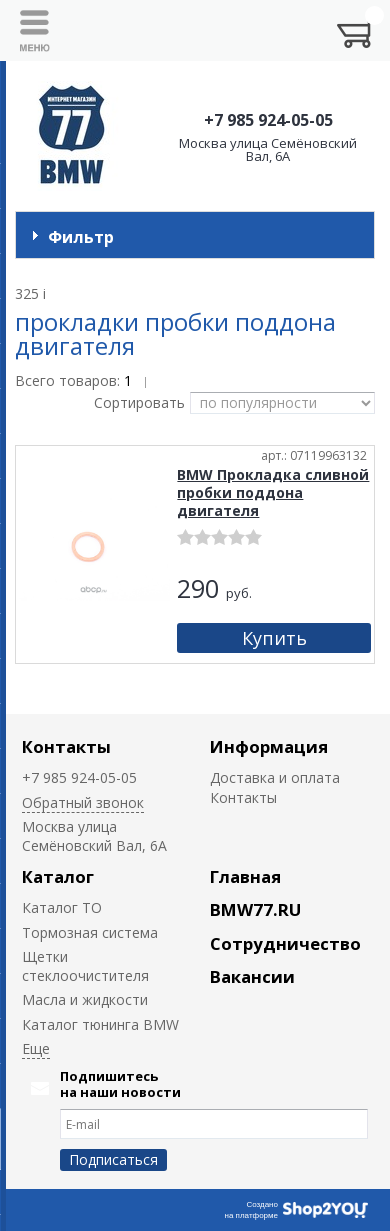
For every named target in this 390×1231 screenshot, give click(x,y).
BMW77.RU (255, 909)
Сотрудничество (285, 943)
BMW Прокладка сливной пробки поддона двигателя (273, 492)
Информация (269, 746)
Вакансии (252, 976)
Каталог (58, 876)
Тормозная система (90, 932)
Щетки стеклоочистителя (85, 966)
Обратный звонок (83, 802)
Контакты (66, 746)
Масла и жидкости (85, 999)
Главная (245, 876)
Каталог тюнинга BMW (100, 1024)
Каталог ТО (62, 907)
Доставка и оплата (275, 777)
